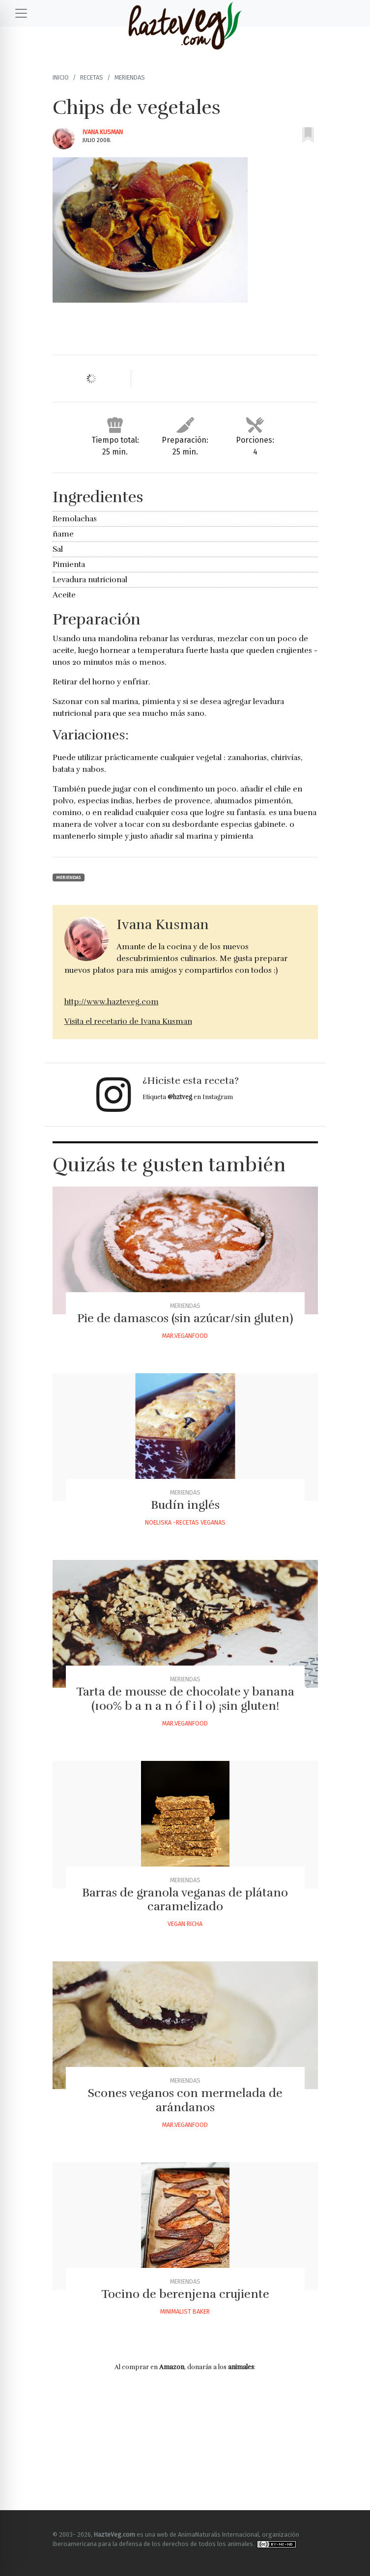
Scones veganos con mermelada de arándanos (185, 2100)
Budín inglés (185, 1505)
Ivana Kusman (103, 132)
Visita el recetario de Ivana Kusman (128, 1021)
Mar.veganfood (185, 1335)
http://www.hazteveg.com (111, 1002)
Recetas (91, 77)
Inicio (61, 77)
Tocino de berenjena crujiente (185, 2294)
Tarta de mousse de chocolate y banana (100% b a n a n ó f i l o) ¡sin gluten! (185, 1698)
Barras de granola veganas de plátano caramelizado (185, 1899)
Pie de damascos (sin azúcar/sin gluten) (185, 1318)
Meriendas (129, 77)
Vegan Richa (185, 1923)
